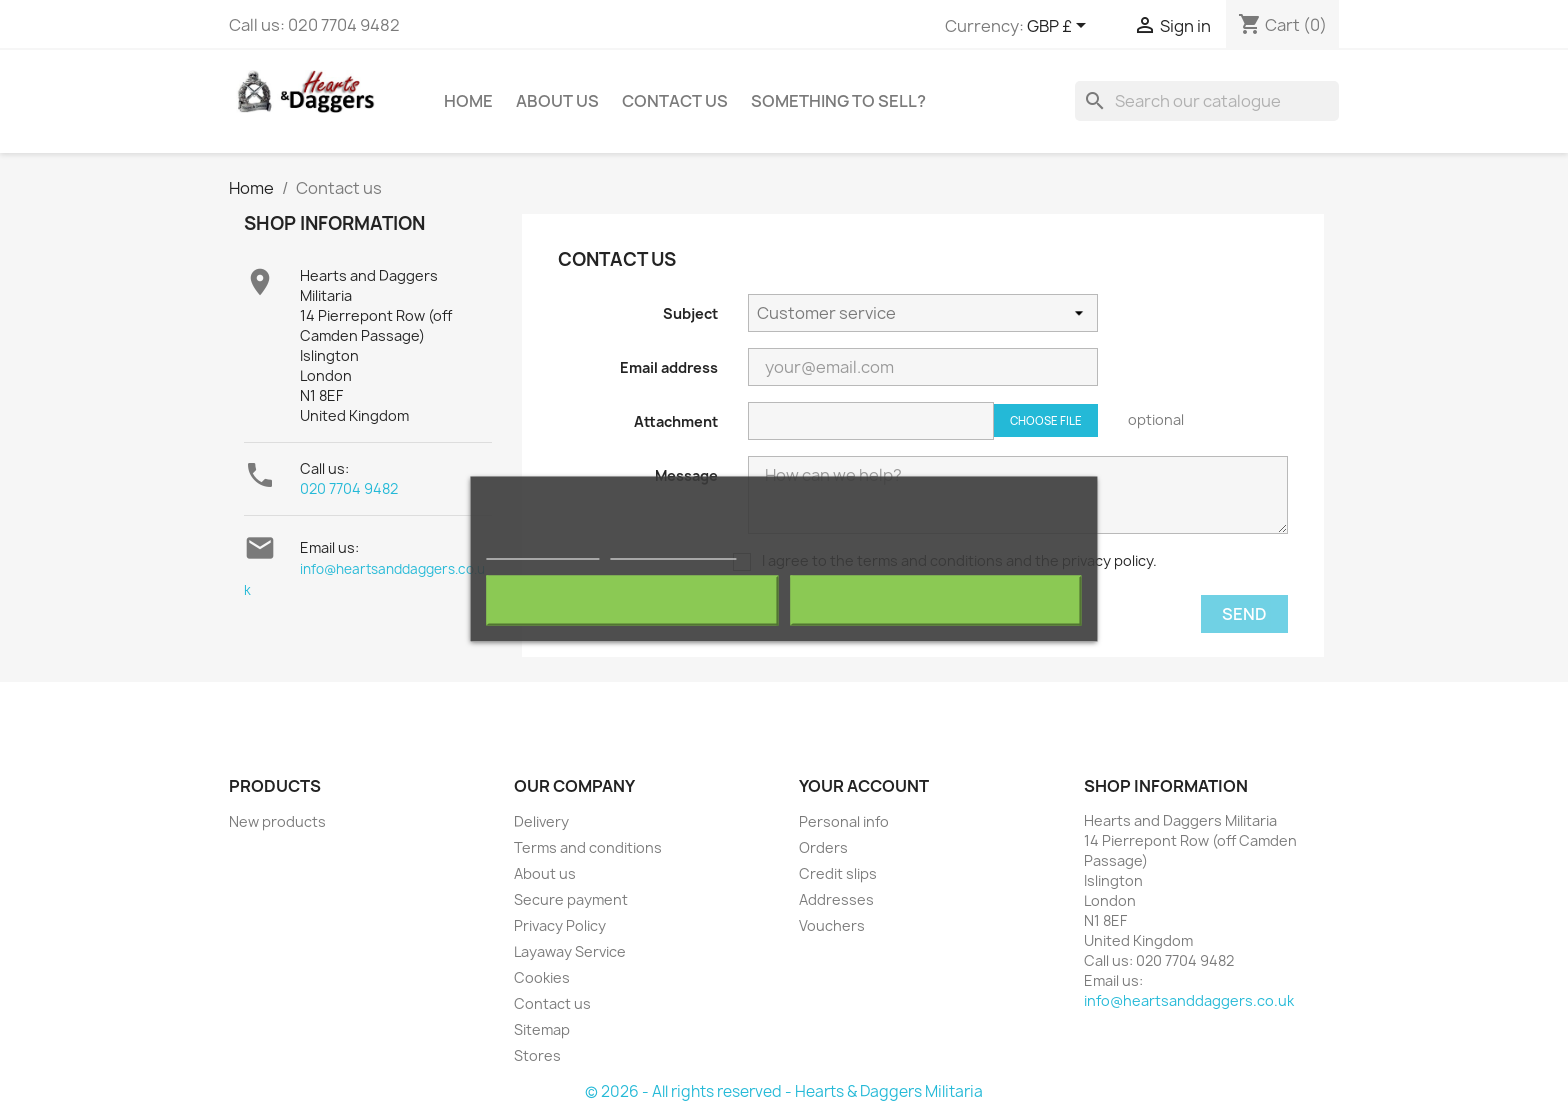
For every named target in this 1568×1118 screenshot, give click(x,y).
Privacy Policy (560, 925)
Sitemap (542, 1029)
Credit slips (838, 873)
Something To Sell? (838, 101)
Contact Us (675, 101)
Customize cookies (673, 550)
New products (277, 821)
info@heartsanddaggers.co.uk (1189, 1000)
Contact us (552, 1003)
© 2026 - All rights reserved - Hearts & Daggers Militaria (784, 1091)
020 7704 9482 (349, 488)
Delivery (541, 821)
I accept (936, 601)
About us (557, 101)
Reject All (632, 601)
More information (542, 550)
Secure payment (571, 899)
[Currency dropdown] (1060, 27)
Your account (864, 786)
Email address (669, 367)
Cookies (542, 977)
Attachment (676, 421)
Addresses (836, 899)
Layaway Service (570, 951)
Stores (537, 1055)
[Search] (1207, 101)
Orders (823, 847)
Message (686, 475)
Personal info (844, 821)
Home (468, 101)
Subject (690, 313)
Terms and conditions (588, 847)
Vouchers (832, 925)
